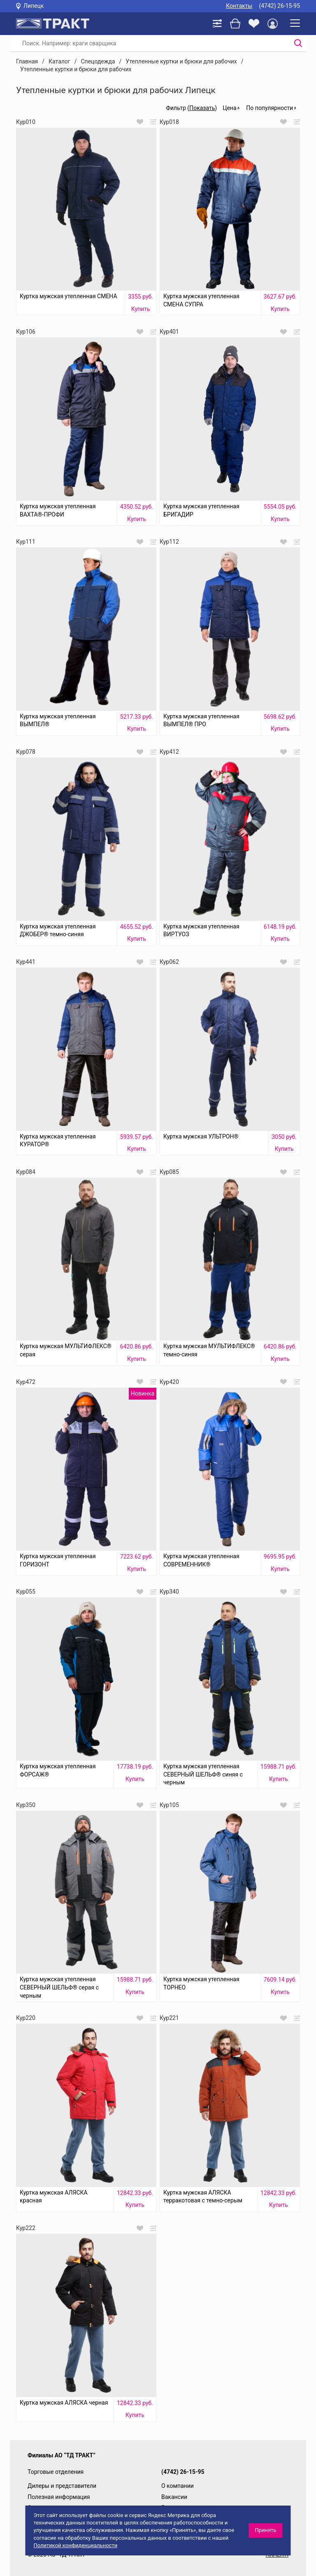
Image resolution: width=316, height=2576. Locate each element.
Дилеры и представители (62, 2485)
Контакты (239, 5)
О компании (177, 2485)
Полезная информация (59, 2497)
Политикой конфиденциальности (75, 2545)
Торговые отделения (56, 2471)
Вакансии (174, 2497)
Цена (229, 108)
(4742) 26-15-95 (279, 5)
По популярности (269, 108)
